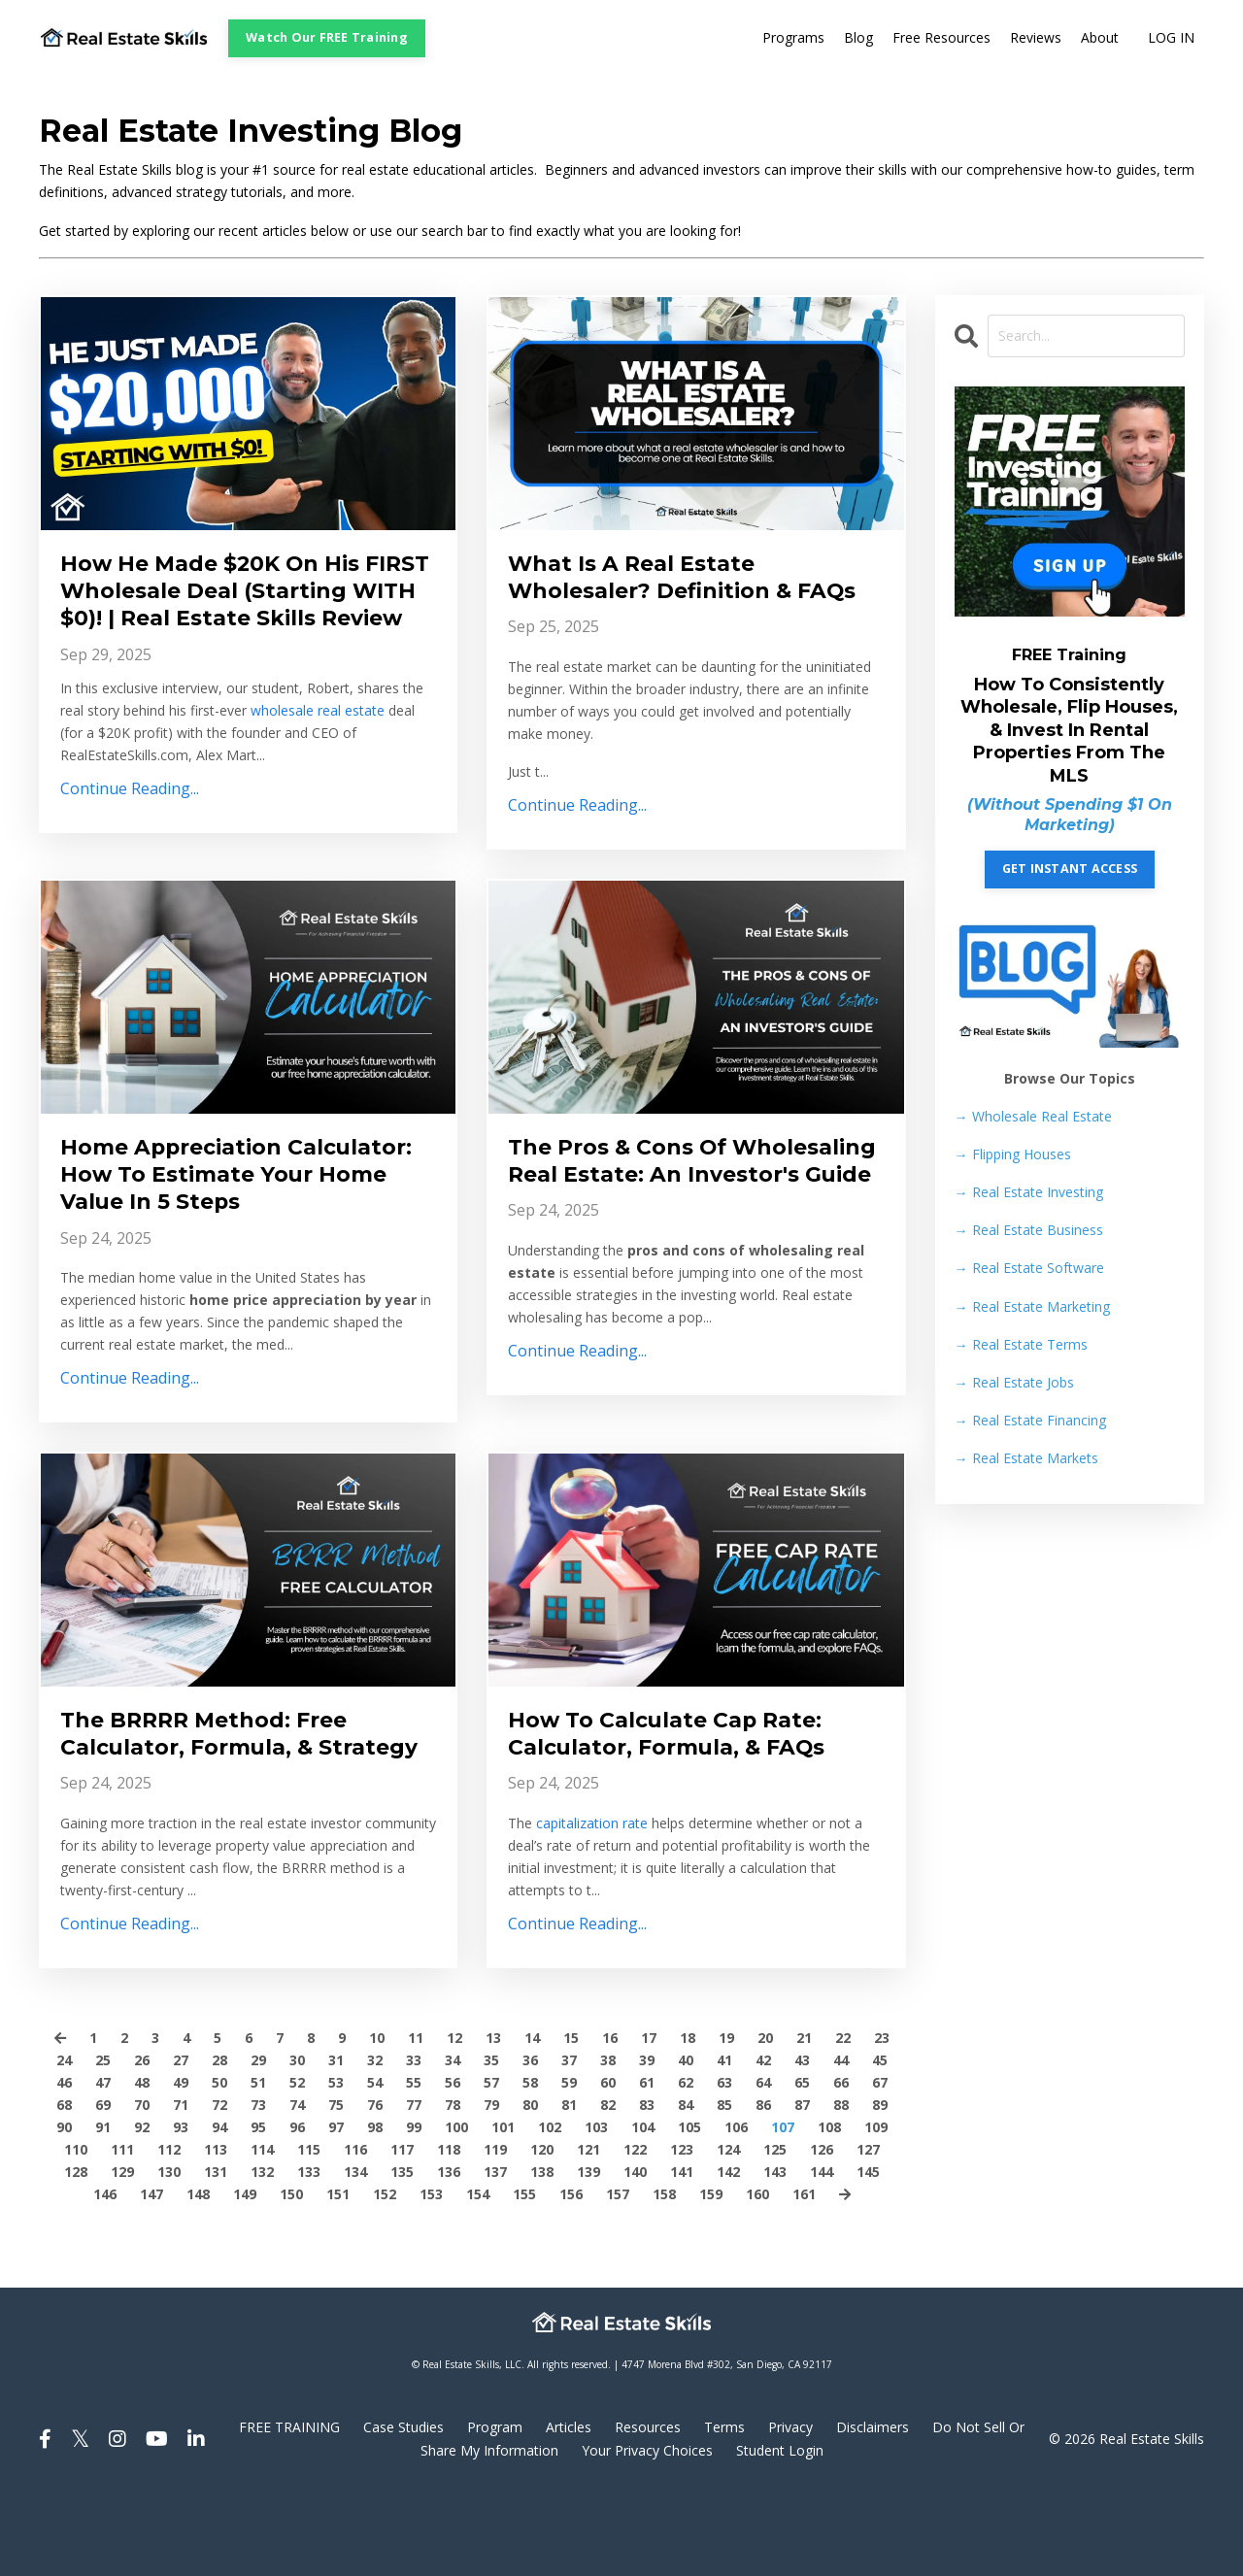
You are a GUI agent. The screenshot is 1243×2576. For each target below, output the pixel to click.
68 (64, 2185)
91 (103, 2207)
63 (724, 2163)
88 (841, 2185)
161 (804, 2275)
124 (728, 2230)
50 (219, 2163)
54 (375, 2163)
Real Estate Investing (1029, 1192)
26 (142, 2140)
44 (841, 2140)
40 (685, 2140)
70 (142, 2185)
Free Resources (941, 38)
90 (64, 2207)
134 (355, 2253)
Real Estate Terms (1021, 1344)
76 (375, 2185)
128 (75, 2253)
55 (413, 2163)
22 (843, 2118)
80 (530, 2185)
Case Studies (403, 2508)
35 (491, 2140)
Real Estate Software (1029, 1268)
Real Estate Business (1029, 1230)
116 (355, 2230)
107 (782, 2207)
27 (180, 2140)
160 (757, 2275)
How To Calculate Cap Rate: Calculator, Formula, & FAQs (681, 1781)
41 (724, 2140)
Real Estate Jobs (1014, 1382)
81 (569, 2185)
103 (596, 2207)
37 (569, 2140)
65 (802, 2163)
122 (635, 2230)
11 (415, 2118)
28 (219, 2140)
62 (685, 2163)
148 (198, 2275)
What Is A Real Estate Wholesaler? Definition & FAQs (664, 595)
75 (336, 2185)
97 (336, 2207)
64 (763, 2163)
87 (802, 2185)
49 (180, 2163)
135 (402, 2253)
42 (763, 2140)
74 (297, 2185)
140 (635, 2253)
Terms (724, 2508)
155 (524, 2275)
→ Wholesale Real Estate (1033, 1116)
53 (336, 2163)
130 (169, 2253)
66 (841, 2163)
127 (868, 2230)
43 (802, 2140)
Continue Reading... (129, 828)
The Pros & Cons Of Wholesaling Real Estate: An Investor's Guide (684, 1214)
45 (880, 2140)
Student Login (779, 2531)
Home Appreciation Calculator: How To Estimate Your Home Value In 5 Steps (236, 1214)
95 (258, 2207)
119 (495, 2230)
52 (297, 2163)
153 (431, 2275)
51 (258, 2163)
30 (297, 2140)
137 (495, 2253)
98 (375, 2207)
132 (262, 2253)
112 (169, 2230)
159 (710, 2275)
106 (736, 2207)
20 (765, 2118)
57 (491, 2163)
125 (775, 2230)
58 (530, 2163)
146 (105, 2275)
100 (456, 2207)
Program (494, 2508)
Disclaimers (872, 2508)
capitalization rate (592, 1873)
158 (664, 2275)
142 (728, 2253)
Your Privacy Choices (647, 2531)
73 (258, 2185)
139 (588, 2253)
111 (122, 2230)
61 (647, 2163)
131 (215, 2253)
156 (571, 2275)
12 (454, 2118)
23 (882, 2118)
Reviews (1035, 38)
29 (258, 2140)
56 (452, 2163)
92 (142, 2207)
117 (402, 2230)
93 (180, 2207)
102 (549, 2207)
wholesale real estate (318, 749)
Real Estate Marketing (1032, 1306)
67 (880, 2163)
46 (64, 2163)
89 (880, 2185)
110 (75, 2230)
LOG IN (1171, 38)
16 (610, 2118)
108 (829, 2207)
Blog (858, 38)
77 (413, 2185)
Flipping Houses (1013, 1154)
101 (503, 2207)
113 (215, 2230)
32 (375, 2140)
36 (530, 2140)
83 (647, 2185)
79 (491, 2185)
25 (103, 2140)
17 (648, 2118)
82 (608, 2185)
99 (413, 2207)
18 (687, 2118)
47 (103, 2163)
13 (493, 2118)
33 (413, 2140)
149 (244, 2275)
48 (142, 2163)
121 (588, 2230)
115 (308, 2230)
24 (64, 2140)
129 (122, 2253)
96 (297, 2207)
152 (384, 2275)
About (1100, 38)
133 (308, 2253)
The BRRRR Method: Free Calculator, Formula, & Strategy (218, 1796)
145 (868, 2253)
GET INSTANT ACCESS (1070, 869)
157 (617, 2275)
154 (477, 2275)
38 (608, 2140)
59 (569, 2163)
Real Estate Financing (1030, 1420)
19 (726, 2118)
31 (336, 2140)
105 (689, 2207)
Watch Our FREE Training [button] (327, 37)
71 (180, 2185)
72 (219, 2185)
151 (338, 2275)
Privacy (790, 2508)
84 (685, 2185)
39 (647, 2140)
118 (448, 2230)
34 (452, 2140)
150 (291, 2275)
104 (643, 2207)
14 (532, 2118)
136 (448, 2253)
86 (763, 2185)
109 (876, 2207)
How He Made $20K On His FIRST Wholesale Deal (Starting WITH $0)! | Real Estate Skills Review (224, 610)
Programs (793, 38)
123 (681, 2230)
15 (571, 2118)
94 (219, 2207)
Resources (648, 2508)
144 (821, 2253)
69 (103, 2185)
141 (681, 2253)
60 (608, 2163)
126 (821, 2230)
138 (542, 2253)
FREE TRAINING (289, 2508)
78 (452, 2185)
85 (724, 2185)
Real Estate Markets (1026, 1458)
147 (151, 2275)
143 (775, 2253)
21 (804, 2118)
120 (542, 2230)
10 (377, 2118)
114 (262, 2230)
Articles (568, 2508)
